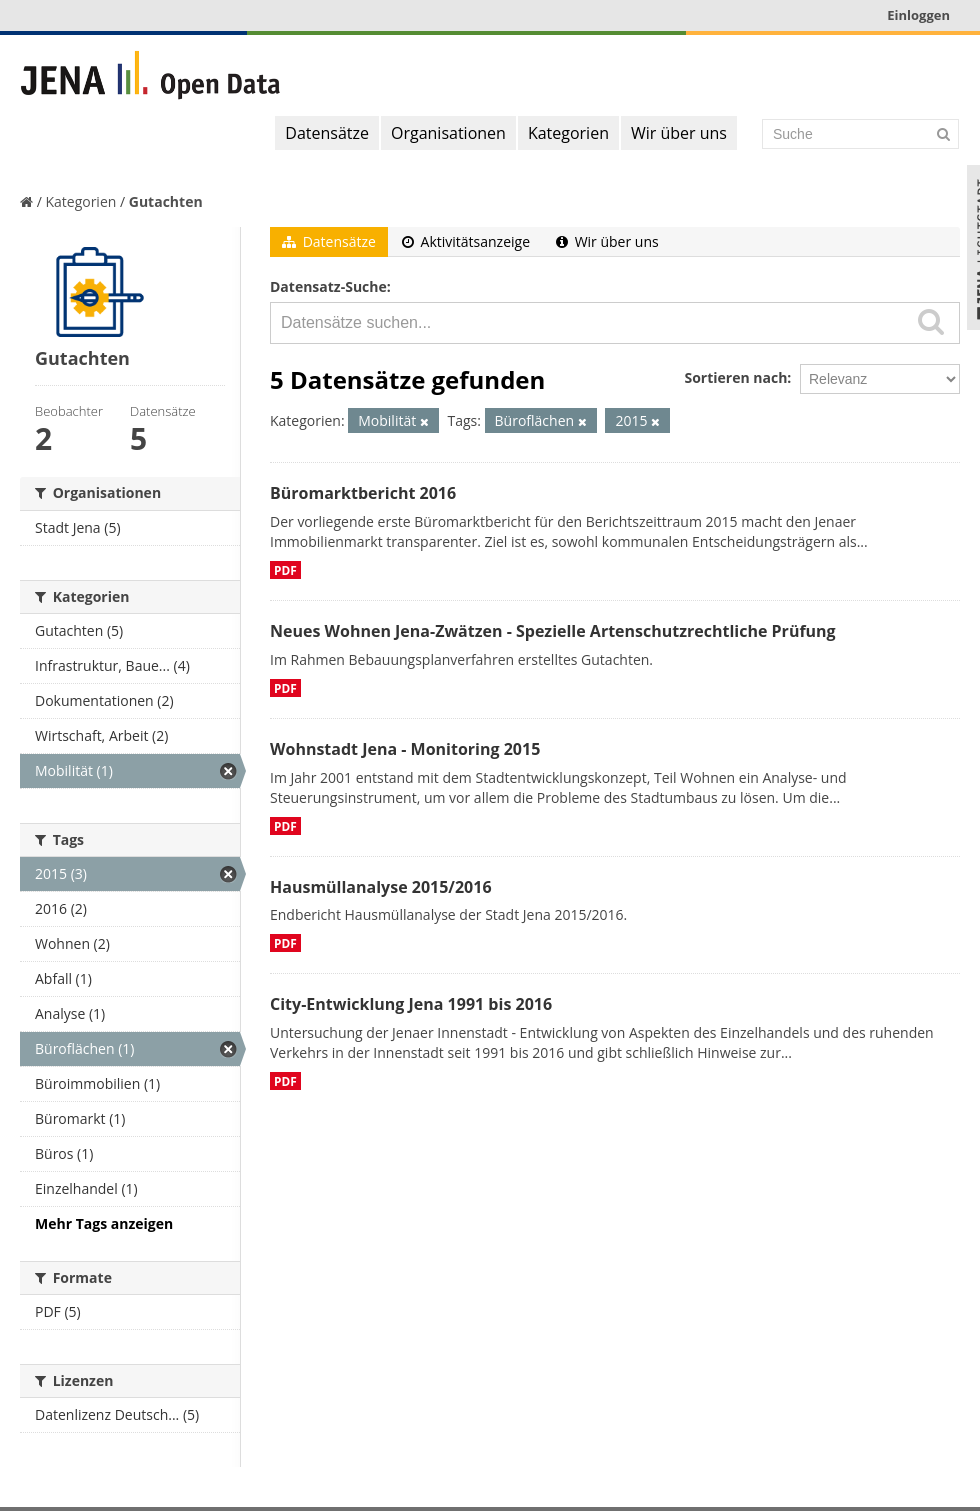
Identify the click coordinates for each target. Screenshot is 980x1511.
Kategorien (568, 133)
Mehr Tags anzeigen (104, 1223)
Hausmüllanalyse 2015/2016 (381, 887)
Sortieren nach (735, 377)
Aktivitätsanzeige (466, 241)
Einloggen (918, 15)
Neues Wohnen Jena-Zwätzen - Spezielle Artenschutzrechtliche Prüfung (553, 631)
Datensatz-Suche (328, 286)
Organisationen (448, 133)
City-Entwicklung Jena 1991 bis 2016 (411, 1004)
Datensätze (327, 133)
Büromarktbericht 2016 (363, 493)
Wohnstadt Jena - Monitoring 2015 (405, 749)
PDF (285, 570)
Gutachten (166, 201)
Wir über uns (679, 133)
